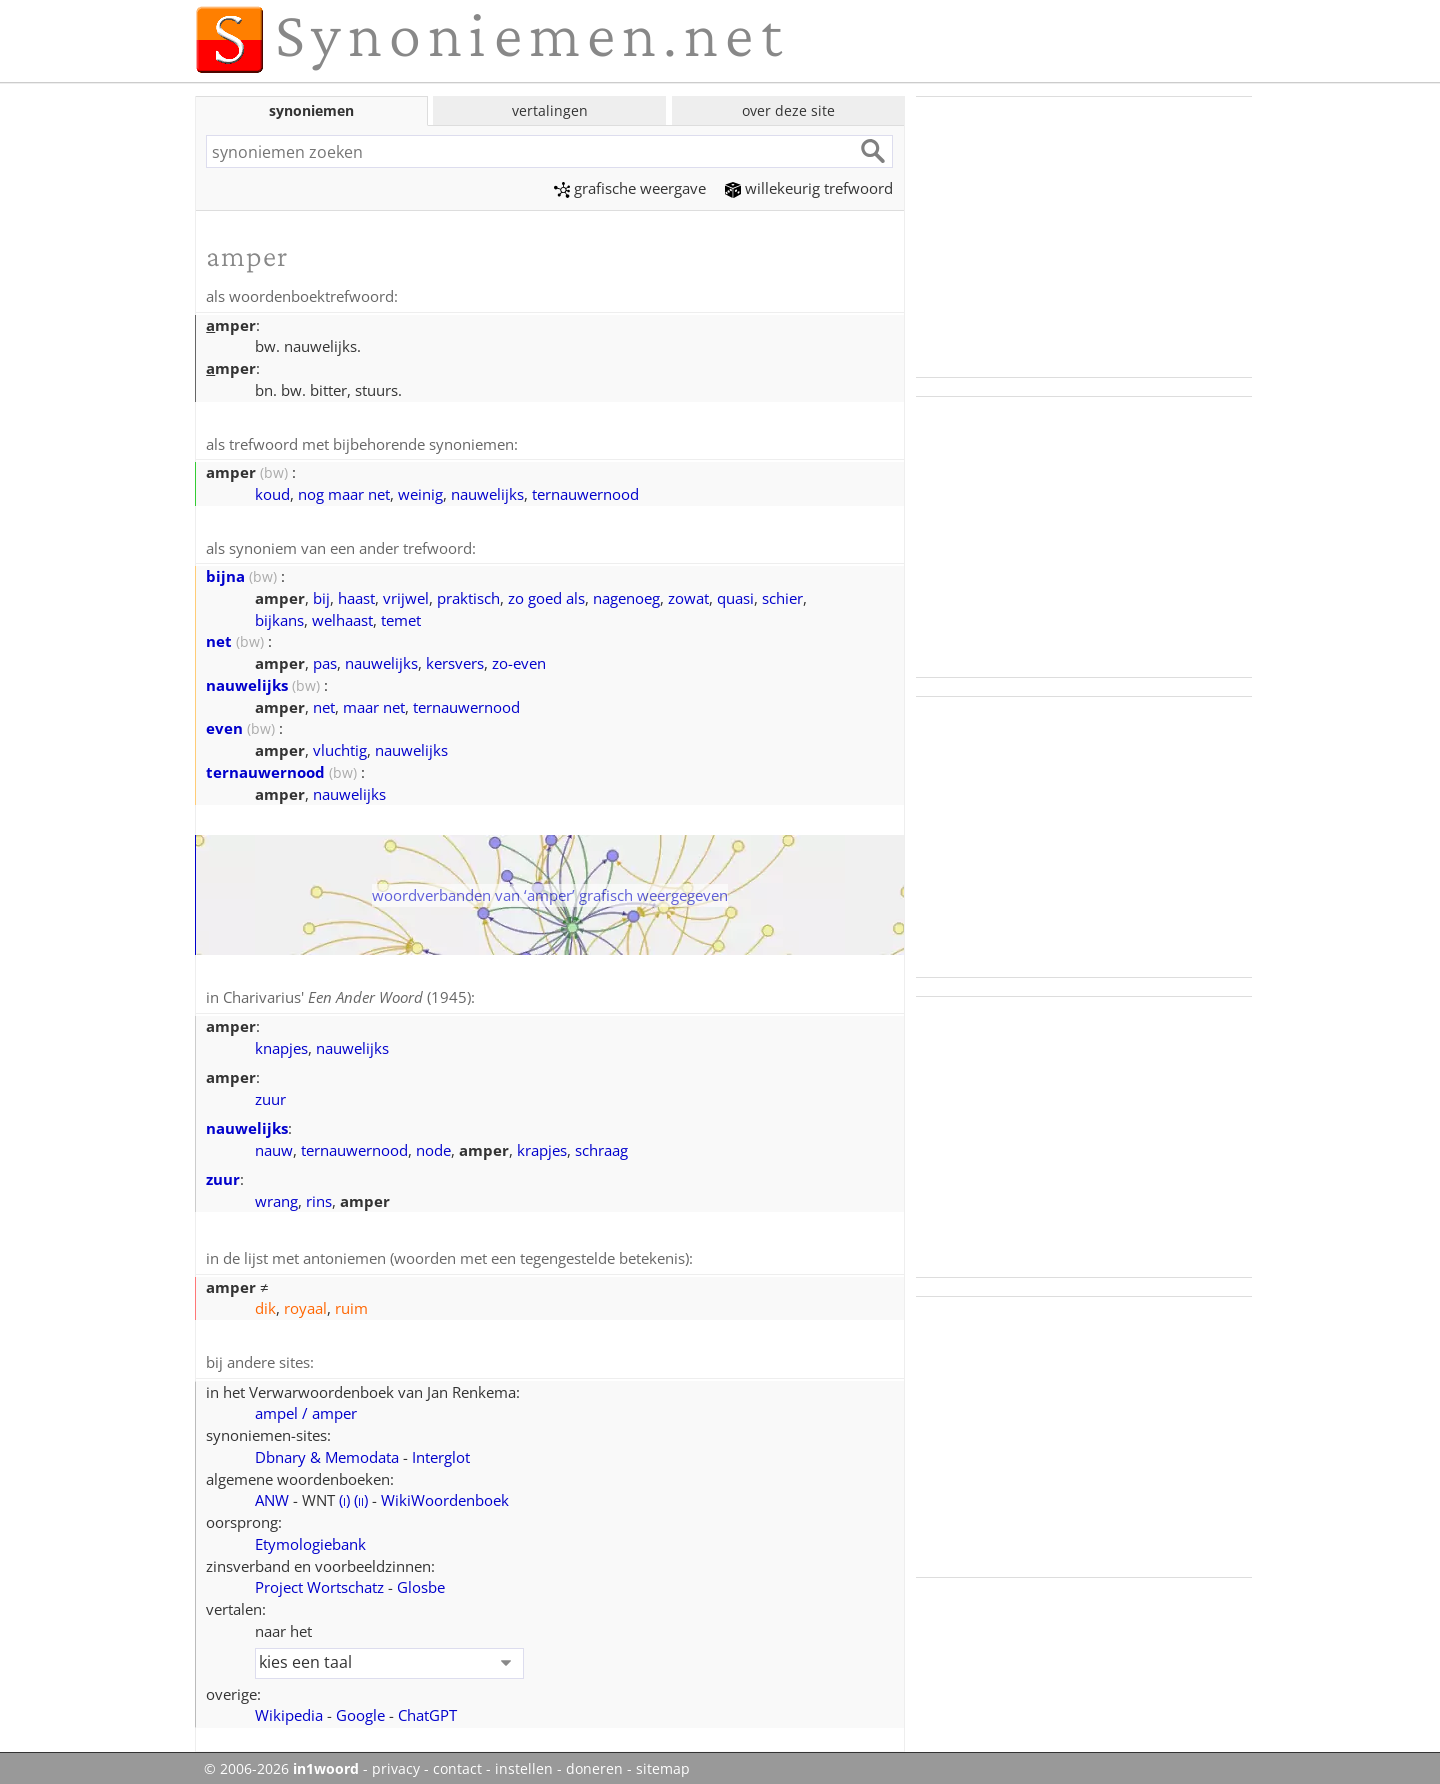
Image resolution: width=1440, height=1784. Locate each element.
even (224, 725)
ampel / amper (306, 1407)
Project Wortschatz (319, 1581)
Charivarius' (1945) (347, 994)
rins (319, 1197)
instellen (524, 1763)
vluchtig (340, 747)
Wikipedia (289, 1709)
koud (272, 492)
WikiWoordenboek (445, 1494)
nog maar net (344, 492)
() (344, 1494)
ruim (351, 1303)
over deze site (788, 110)
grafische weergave (630, 188)
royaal (305, 1303)
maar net (374, 704)
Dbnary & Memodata (327, 1451)
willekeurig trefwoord (809, 188)
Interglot (441, 1451)
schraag (601, 1146)
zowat (688, 595)
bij (321, 595)
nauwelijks (487, 492)
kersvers (455, 660)
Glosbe (421, 1581)
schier (782, 595)
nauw (274, 1146)
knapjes (281, 1044)
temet (401, 617)
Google (360, 1709)
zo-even (519, 660)
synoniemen (311, 110)
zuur (270, 1095)
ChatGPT (427, 1709)
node (433, 1146)
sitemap (663, 1763)
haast (356, 595)
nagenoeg (626, 595)
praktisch (468, 595)
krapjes (542, 1146)
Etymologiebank (310, 1538)
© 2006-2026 (281, 1763)
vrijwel (406, 595)
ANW (272, 1494)
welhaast (342, 617)
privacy (396, 1763)
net (219, 638)
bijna (225, 573)
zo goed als (546, 595)
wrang (276, 1197)
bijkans (279, 617)
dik (265, 1303)
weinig (420, 492)
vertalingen (550, 110)
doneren (594, 1763)
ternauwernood (585, 492)
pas (325, 660)
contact (457, 1763)
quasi (735, 595)
